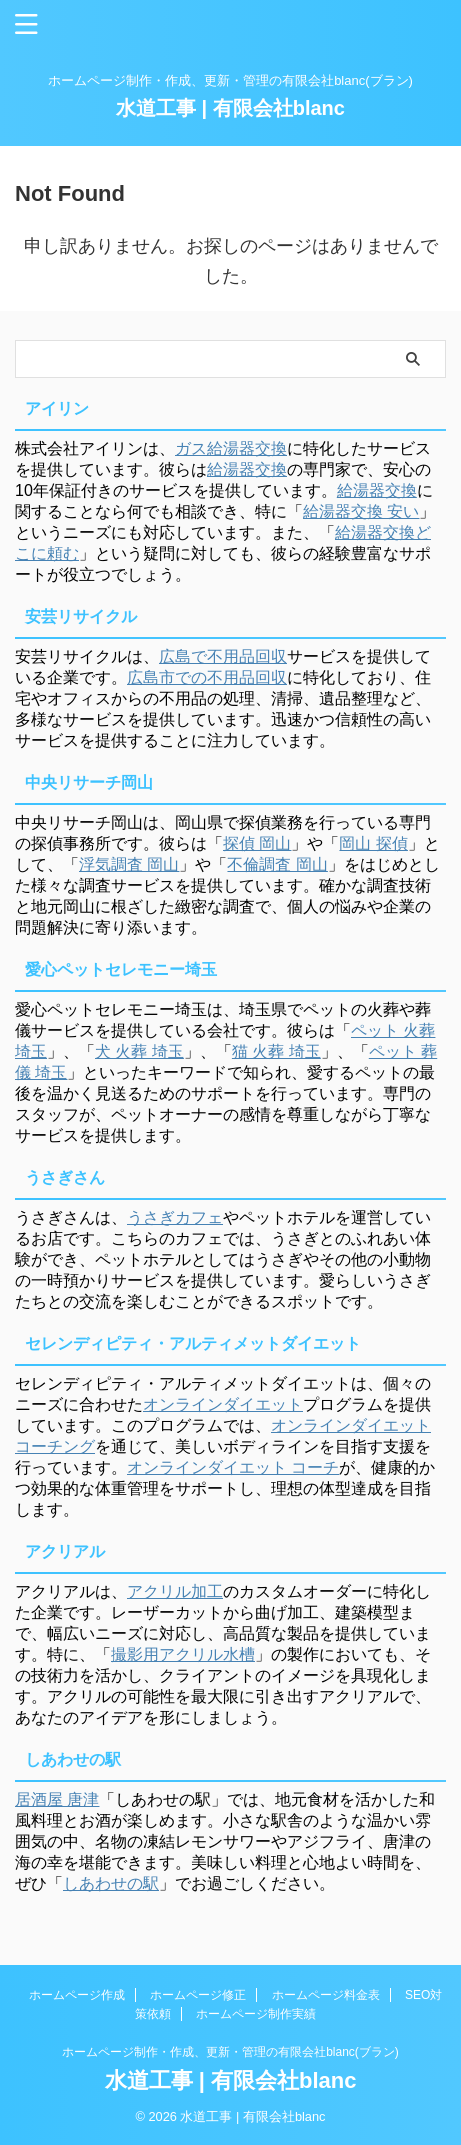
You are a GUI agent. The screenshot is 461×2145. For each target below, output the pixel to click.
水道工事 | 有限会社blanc (230, 108)
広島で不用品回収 (223, 656)
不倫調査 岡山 (277, 864)
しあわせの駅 (111, 1883)
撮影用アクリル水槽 (183, 1654)
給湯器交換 (247, 469)
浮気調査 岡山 (129, 864)
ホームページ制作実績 (256, 2014)
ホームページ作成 (77, 1995)
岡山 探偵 (373, 843)
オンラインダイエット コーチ (233, 1467)
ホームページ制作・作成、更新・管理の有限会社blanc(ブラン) (230, 2052)
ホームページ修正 (198, 1995)
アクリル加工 (175, 1591)
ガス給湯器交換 (231, 448)
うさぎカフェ (175, 1217)
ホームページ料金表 (326, 1995)
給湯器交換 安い (361, 511)
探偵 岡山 (257, 843)
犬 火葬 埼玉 (139, 1051)
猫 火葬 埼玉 (276, 1051)
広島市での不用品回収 (207, 677)
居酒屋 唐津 (57, 1799)
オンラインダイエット (223, 1404)
